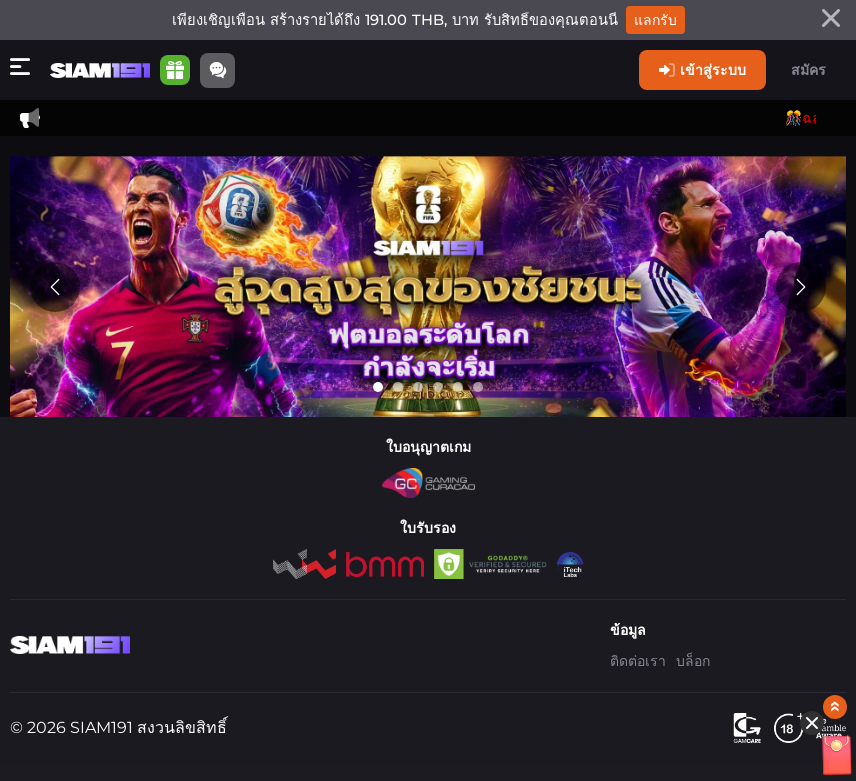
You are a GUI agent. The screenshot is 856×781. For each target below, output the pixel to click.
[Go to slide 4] (438, 387)
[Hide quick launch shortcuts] (783, 541)
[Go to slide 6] (478, 387)
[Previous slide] (55, 287)
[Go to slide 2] (398, 387)
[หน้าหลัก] (100, 70)
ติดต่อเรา (638, 661)
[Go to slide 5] (458, 387)
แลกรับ (655, 20)
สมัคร (808, 70)
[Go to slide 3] (418, 387)
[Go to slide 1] (378, 387)
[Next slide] (801, 287)
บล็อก (693, 661)
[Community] (217, 70)
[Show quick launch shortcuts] (806, 525)
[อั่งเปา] (797, 576)
